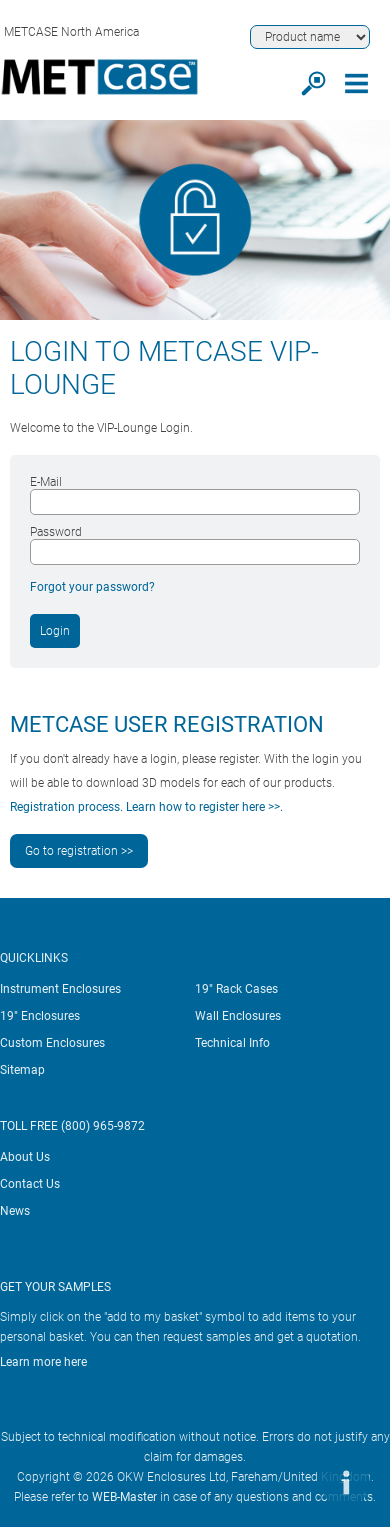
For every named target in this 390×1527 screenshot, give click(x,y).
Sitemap (22, 1070)
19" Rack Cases (236, 989)
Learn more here (43, 1362)
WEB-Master (124, 1497)
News (15, 1211)
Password (56, 532)
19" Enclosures (40, 1016)
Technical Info (232, 1043)
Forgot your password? (92, 587)
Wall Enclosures (238, 1016)
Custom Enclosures (52, 1043)
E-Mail (46, 482)
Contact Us (30, 1184)
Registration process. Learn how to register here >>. (146, 807)
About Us (25, 1157)
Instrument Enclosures (60, 989)
